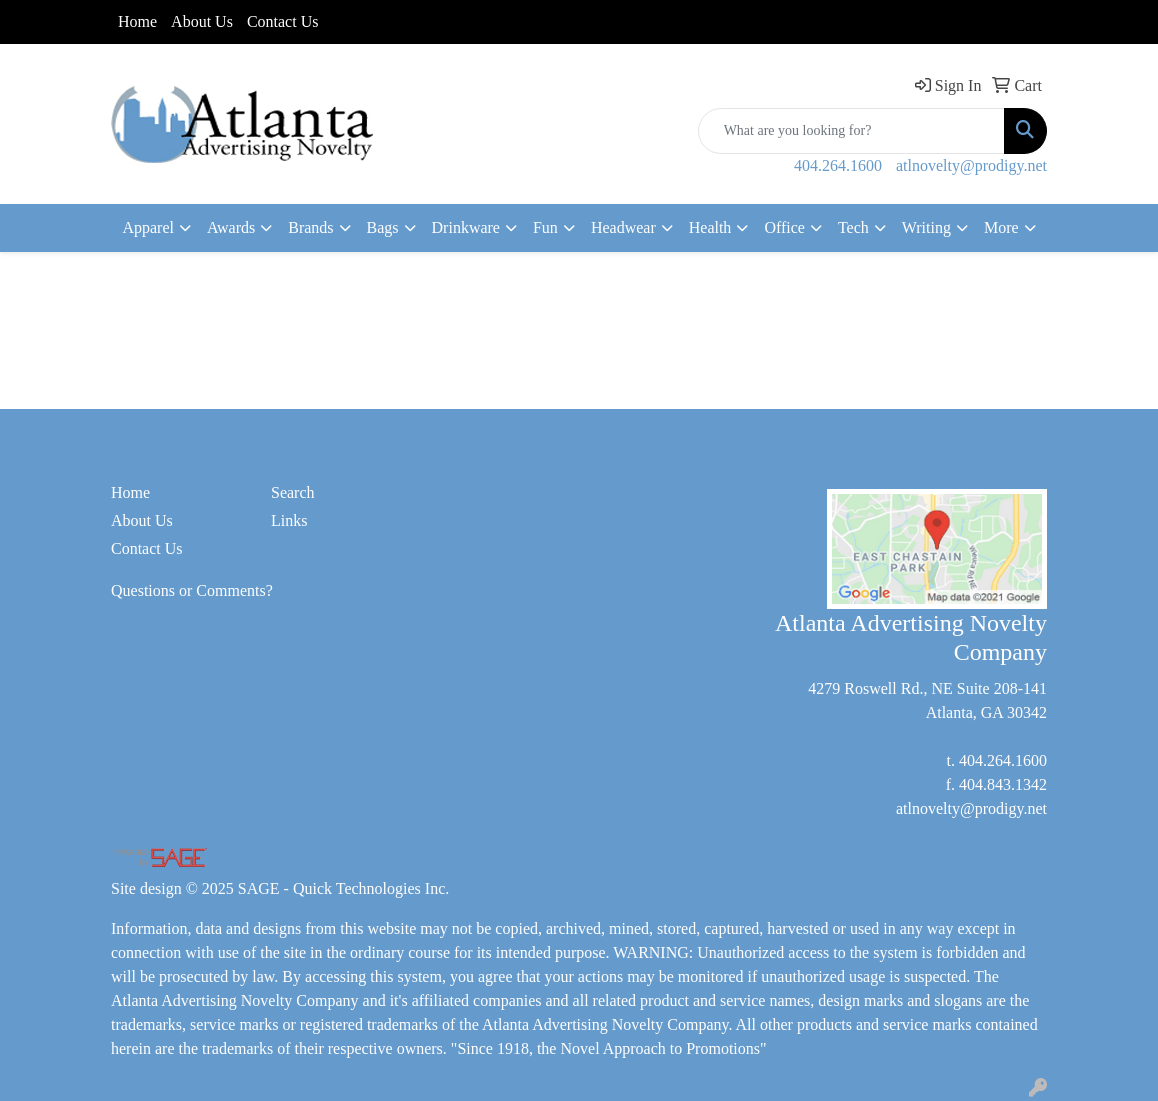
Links (289, 520)
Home (137, 21)
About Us (202, 21)
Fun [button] (545, 227)
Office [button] (784, 227)
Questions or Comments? (192, 590)
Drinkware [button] (466, 227)
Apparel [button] (148, 227)
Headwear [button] (623, 227)
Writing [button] (926, 227)
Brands (310, 227)
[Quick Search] (851, 131)
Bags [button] (383, 227)
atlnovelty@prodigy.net (971, 165)
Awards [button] (231, 227)
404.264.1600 (838, 165)
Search (293, 492)
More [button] (1001, 227)
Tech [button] (853, 227)
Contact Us (283, 21)
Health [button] (710, 227)
